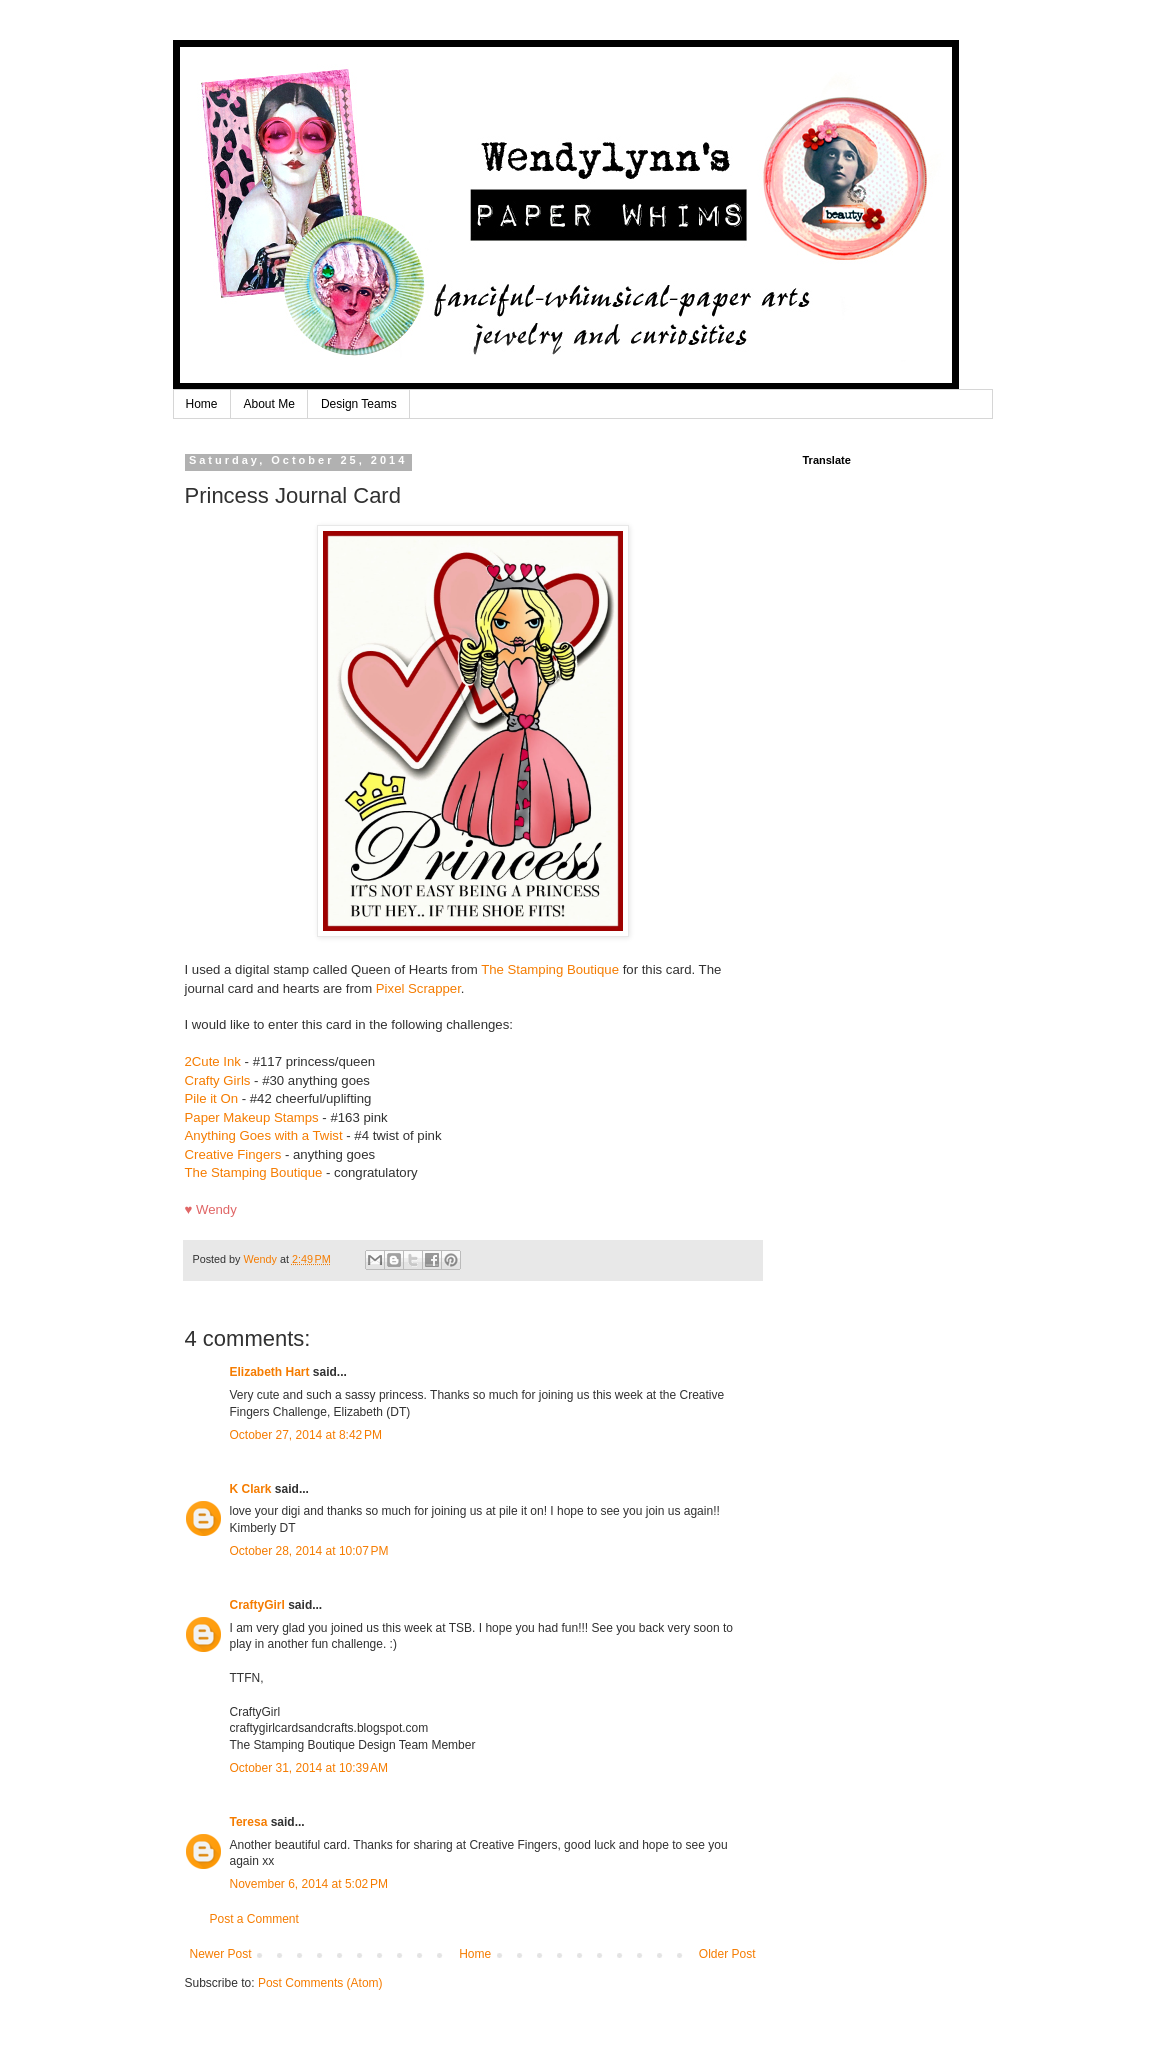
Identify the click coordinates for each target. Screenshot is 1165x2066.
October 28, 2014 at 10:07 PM (309, 1551)
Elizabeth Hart (270, 1372)
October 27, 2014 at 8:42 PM (306, 1435)
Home (202, 404)
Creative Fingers (233, 1154)
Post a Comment (254, 1919)
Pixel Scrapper (418, 988)
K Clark (251, 1489)
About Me (269, 404)
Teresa (249, 1822)
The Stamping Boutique (550, 969)
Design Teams (359, 404)
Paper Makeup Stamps (252, 1117)
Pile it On (212, 1098)
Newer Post (221, 1954)
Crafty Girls (218, 1080)
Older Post (727, 1954)
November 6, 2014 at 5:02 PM (309, 1884)
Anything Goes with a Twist (266, 1135)
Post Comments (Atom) (320, 1983)
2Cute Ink (213, 1061)
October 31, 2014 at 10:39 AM (309, 1768)
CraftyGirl (257, 1605)
